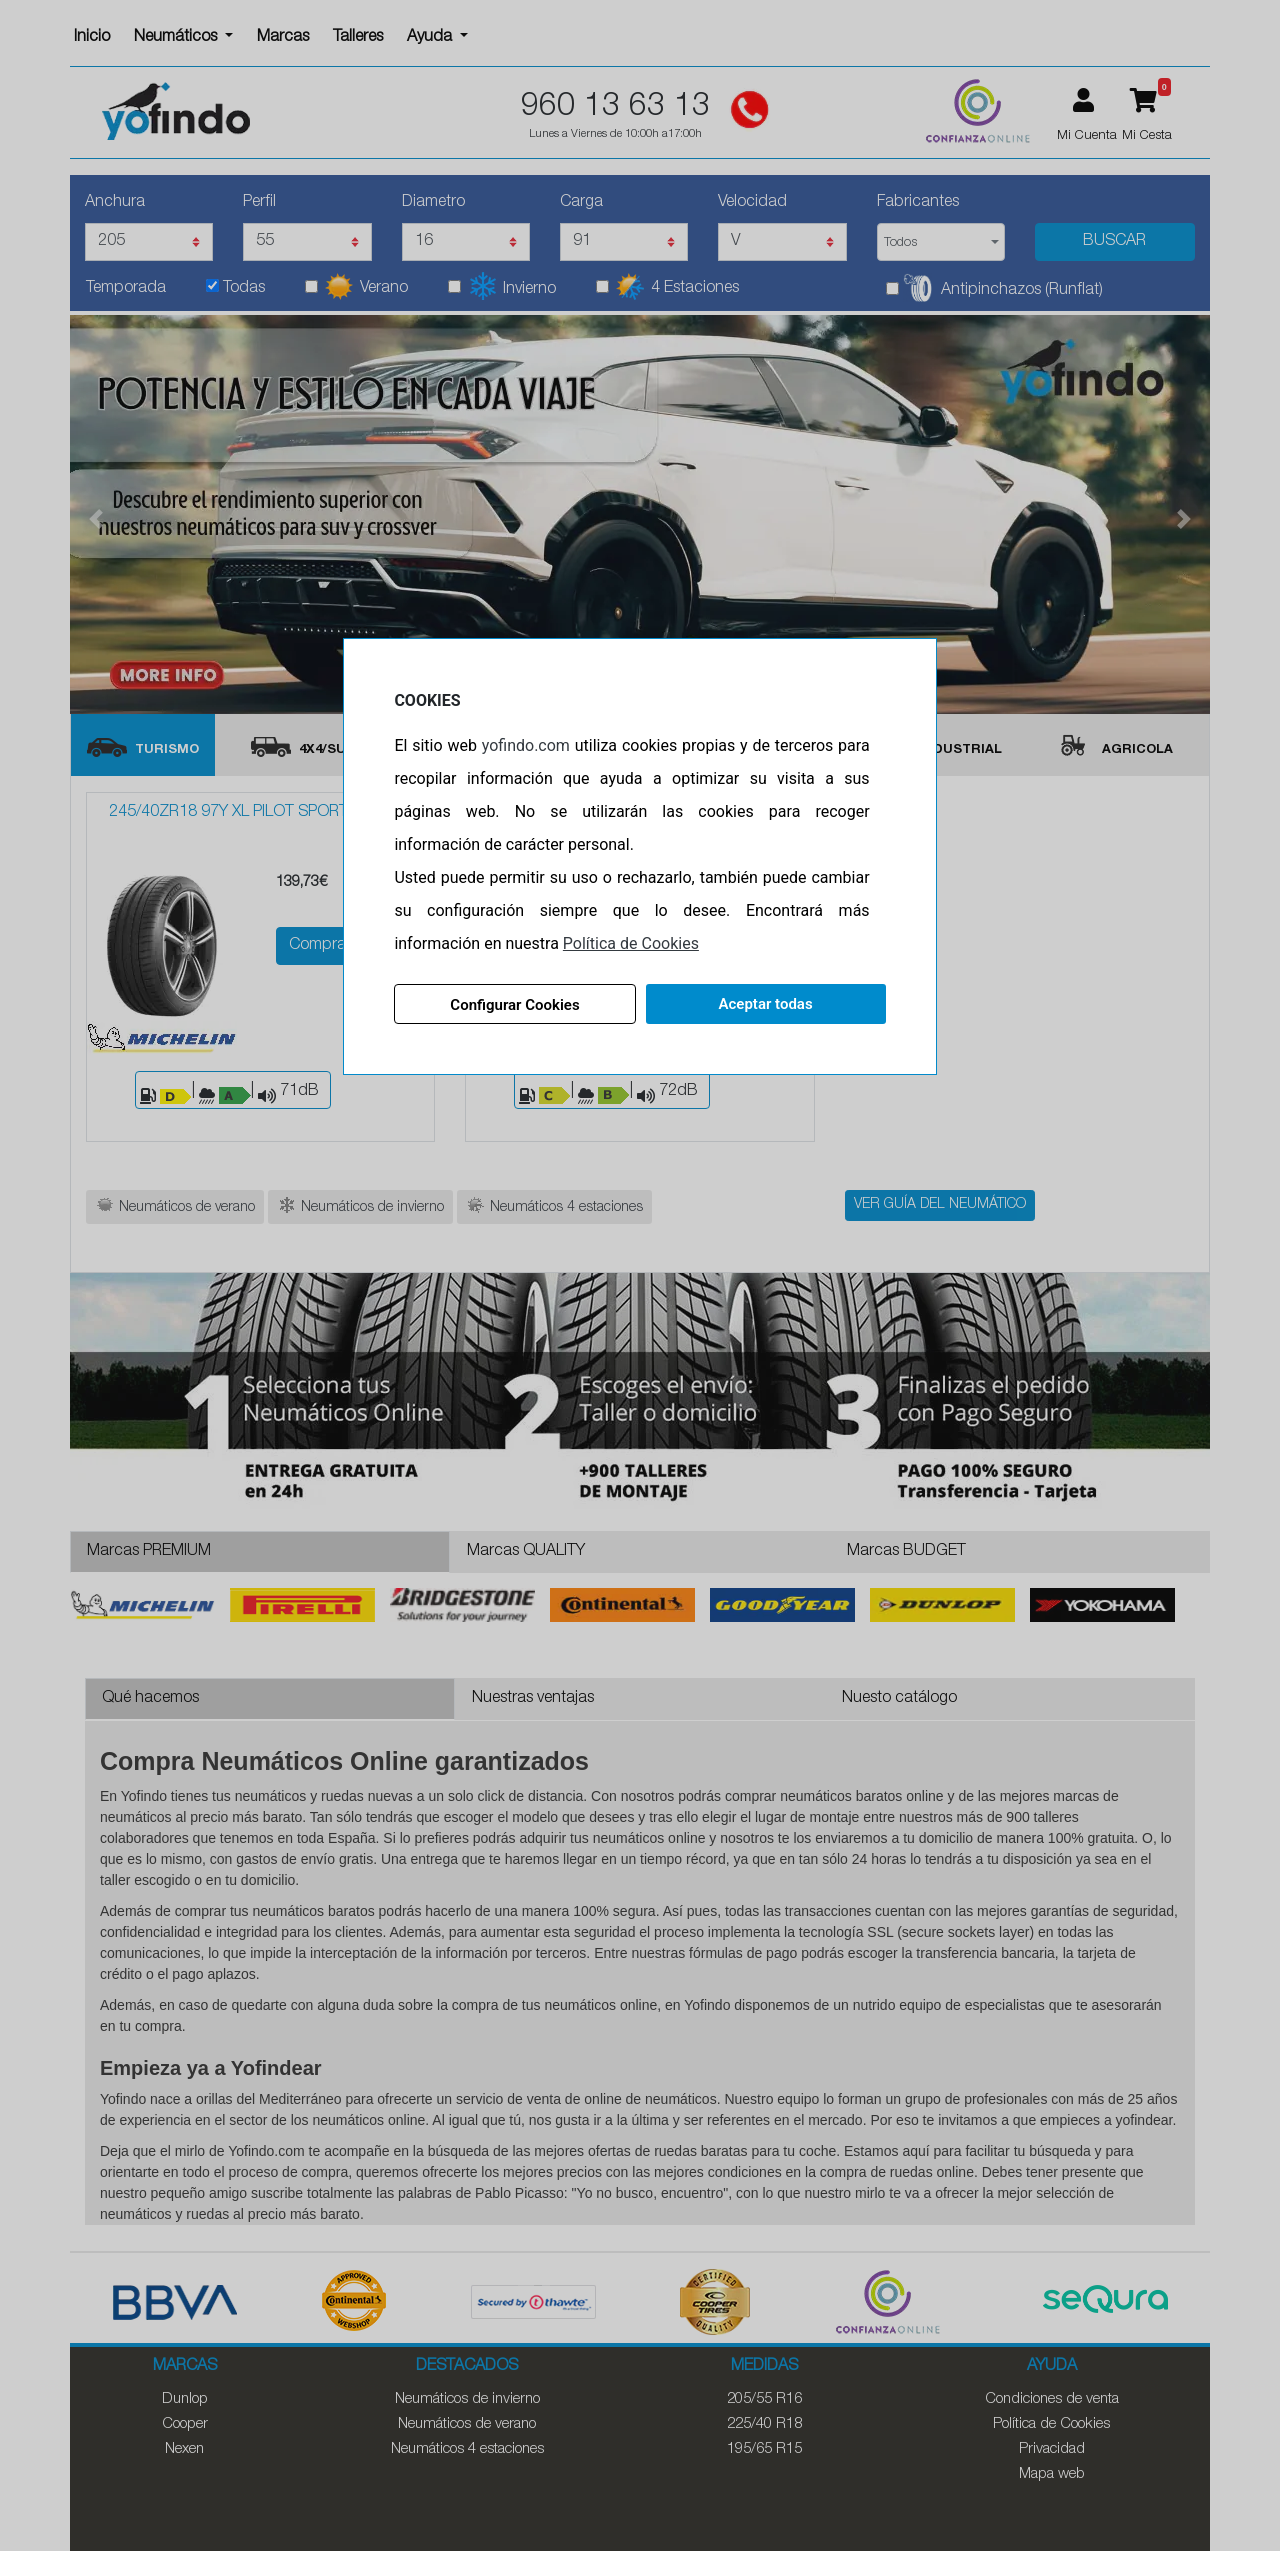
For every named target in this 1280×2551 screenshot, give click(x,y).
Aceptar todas (764, 1004)
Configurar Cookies (515, 1005)
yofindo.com (527, 745)
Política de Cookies (633, 943)
